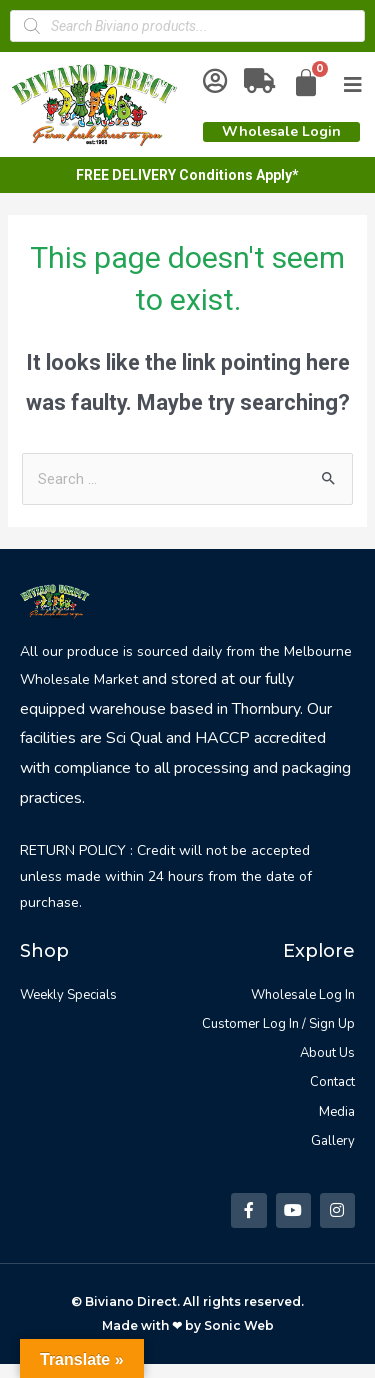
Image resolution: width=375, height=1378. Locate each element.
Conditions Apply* (239, 175)
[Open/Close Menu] (353, 84)
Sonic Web (239, 1325)
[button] (282, 132)
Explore (319, 951)
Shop (44, 951)
